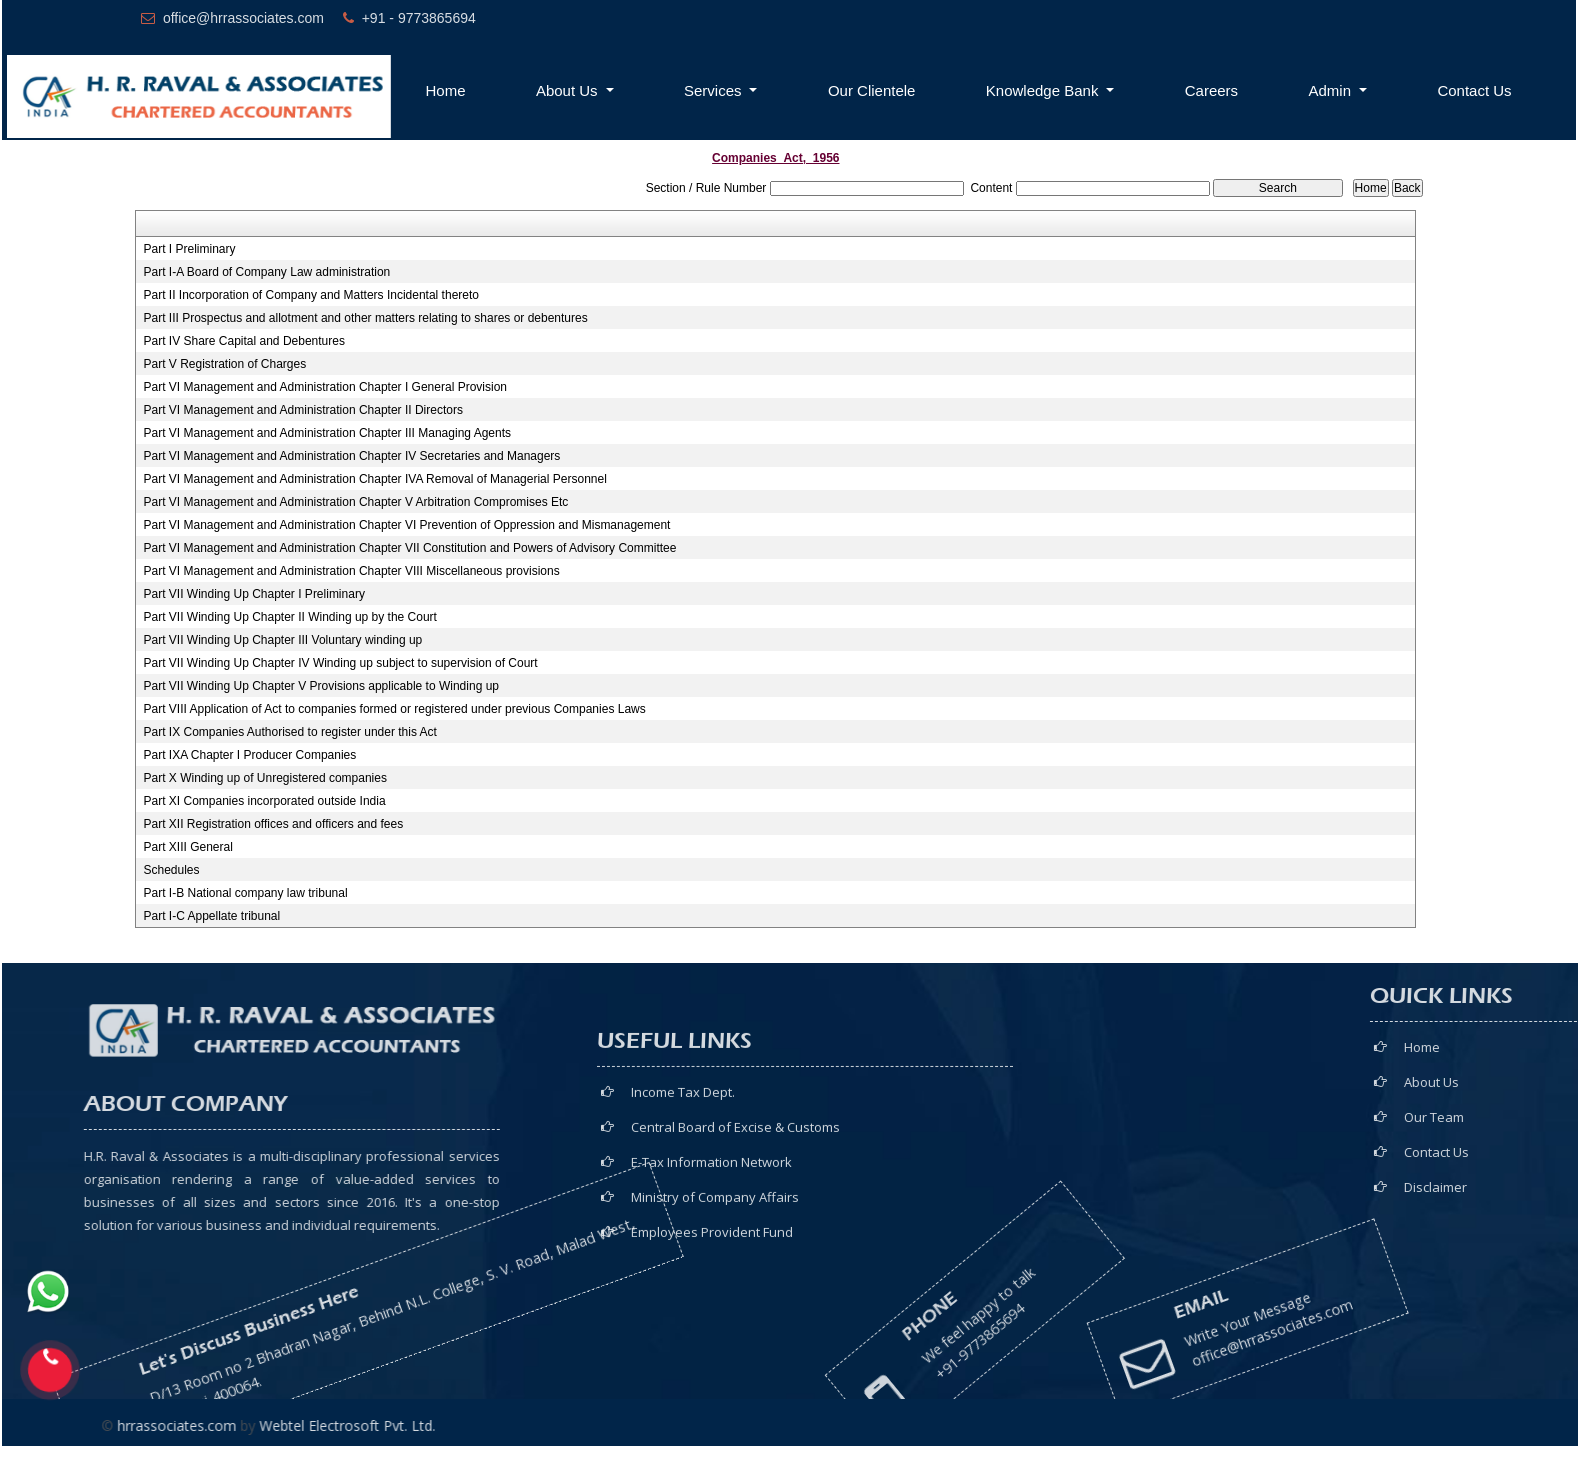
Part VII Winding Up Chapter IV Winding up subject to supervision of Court (340, 663)
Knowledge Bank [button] (1044, 90)
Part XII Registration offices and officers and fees (273, 824)
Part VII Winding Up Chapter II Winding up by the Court (289, 617)
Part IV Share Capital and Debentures (243, 341)
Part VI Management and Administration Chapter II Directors (302, 410)
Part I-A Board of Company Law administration (266, 272)
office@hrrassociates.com (1163, 1308)
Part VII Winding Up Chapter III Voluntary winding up (282, 640)
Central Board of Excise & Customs (735, 1222)
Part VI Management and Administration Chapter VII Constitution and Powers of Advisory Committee (409, 548)
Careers (1211, 90)
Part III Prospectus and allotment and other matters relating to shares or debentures (365, 318)
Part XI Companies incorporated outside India (264, 801)
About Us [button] (569, 90)
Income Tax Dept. (683, 1187)
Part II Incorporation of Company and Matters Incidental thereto (311, 295)
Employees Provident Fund (712, 1327)
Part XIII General (187, 847)
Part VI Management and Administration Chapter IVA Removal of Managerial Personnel (374, 479)
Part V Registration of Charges (224, 364)
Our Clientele (872, 90)
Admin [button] (1332, 90)
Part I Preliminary (189, 249)
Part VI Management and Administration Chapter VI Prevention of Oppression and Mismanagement (406, 525)
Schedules (171, 870)
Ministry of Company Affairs (715, 1292)
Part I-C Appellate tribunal (211, 916)
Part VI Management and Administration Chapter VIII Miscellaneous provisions (351, 571)
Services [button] (715, 90)
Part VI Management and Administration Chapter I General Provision (325, 387)
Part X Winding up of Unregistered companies (264, 778)
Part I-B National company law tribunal (245, 893)
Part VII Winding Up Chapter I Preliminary (253, 594)
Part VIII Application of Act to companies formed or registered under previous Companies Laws (394, 709)
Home (446, 90)
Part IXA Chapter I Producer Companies (249, 755)
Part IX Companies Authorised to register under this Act (289, 732)
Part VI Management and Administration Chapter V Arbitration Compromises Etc (355, 502)
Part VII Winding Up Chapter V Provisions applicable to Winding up (321, 686)
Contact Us (1474, 90)
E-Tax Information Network (711, 1257)
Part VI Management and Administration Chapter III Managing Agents (327, 433)
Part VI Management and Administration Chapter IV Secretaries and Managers (351, 456)
